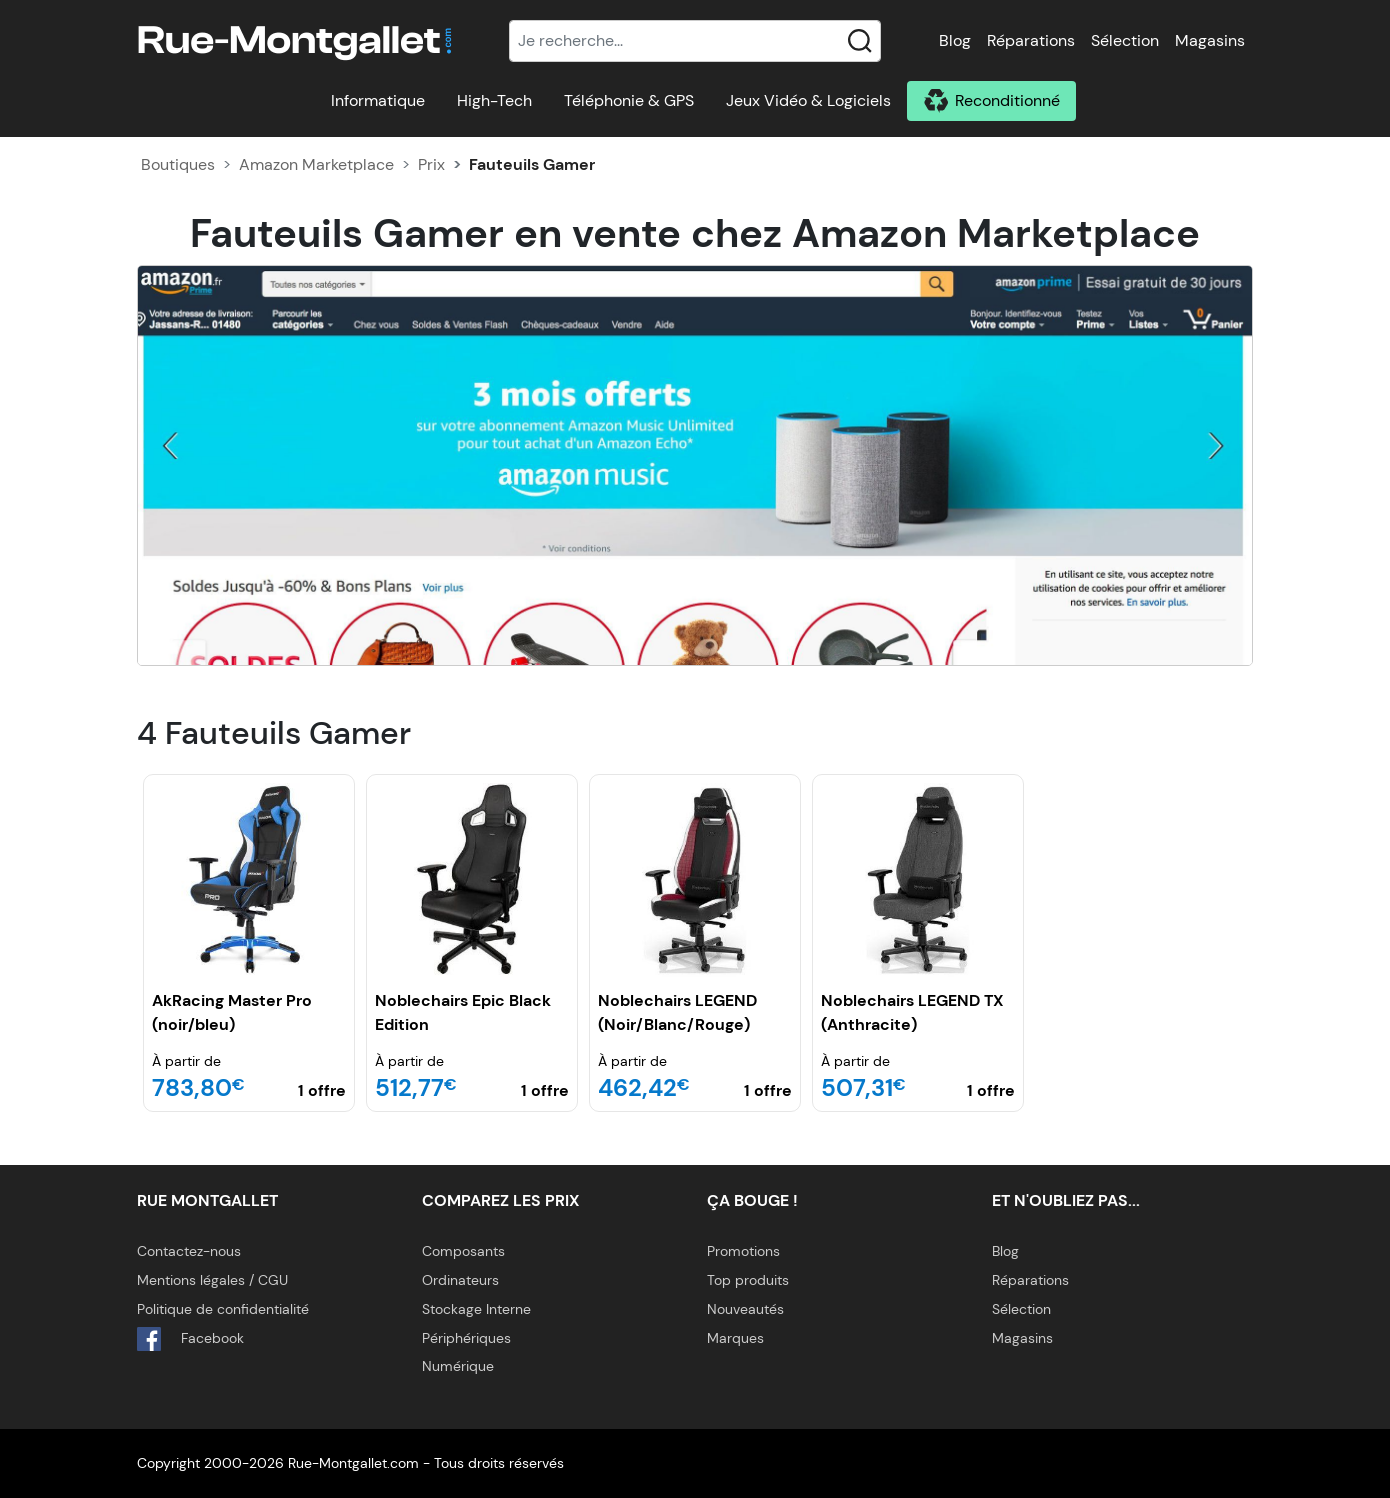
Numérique (458, 1366)
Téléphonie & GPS (629, 100)
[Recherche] (695, 41)
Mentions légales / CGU (212, 1280)
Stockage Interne (476, 1309)
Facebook (190, 1339)
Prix (431, 164)
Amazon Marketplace (316, 164)
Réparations (1031, 40)
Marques (735, 1338)
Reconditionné (1007, 100)
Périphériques (466, 1338)
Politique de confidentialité (223, 1309)
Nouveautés (745, 1309)
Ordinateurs (460, 1280)
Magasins (1210, 40)
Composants (463, 1251)
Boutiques (178, 164)
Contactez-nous (189, 1251)
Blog (955, 40)
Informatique (378, 100)
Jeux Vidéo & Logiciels (808, 100)
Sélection (1125, 40)
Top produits (748, 1280)
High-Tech (494, 100)
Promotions (743, 1251)
